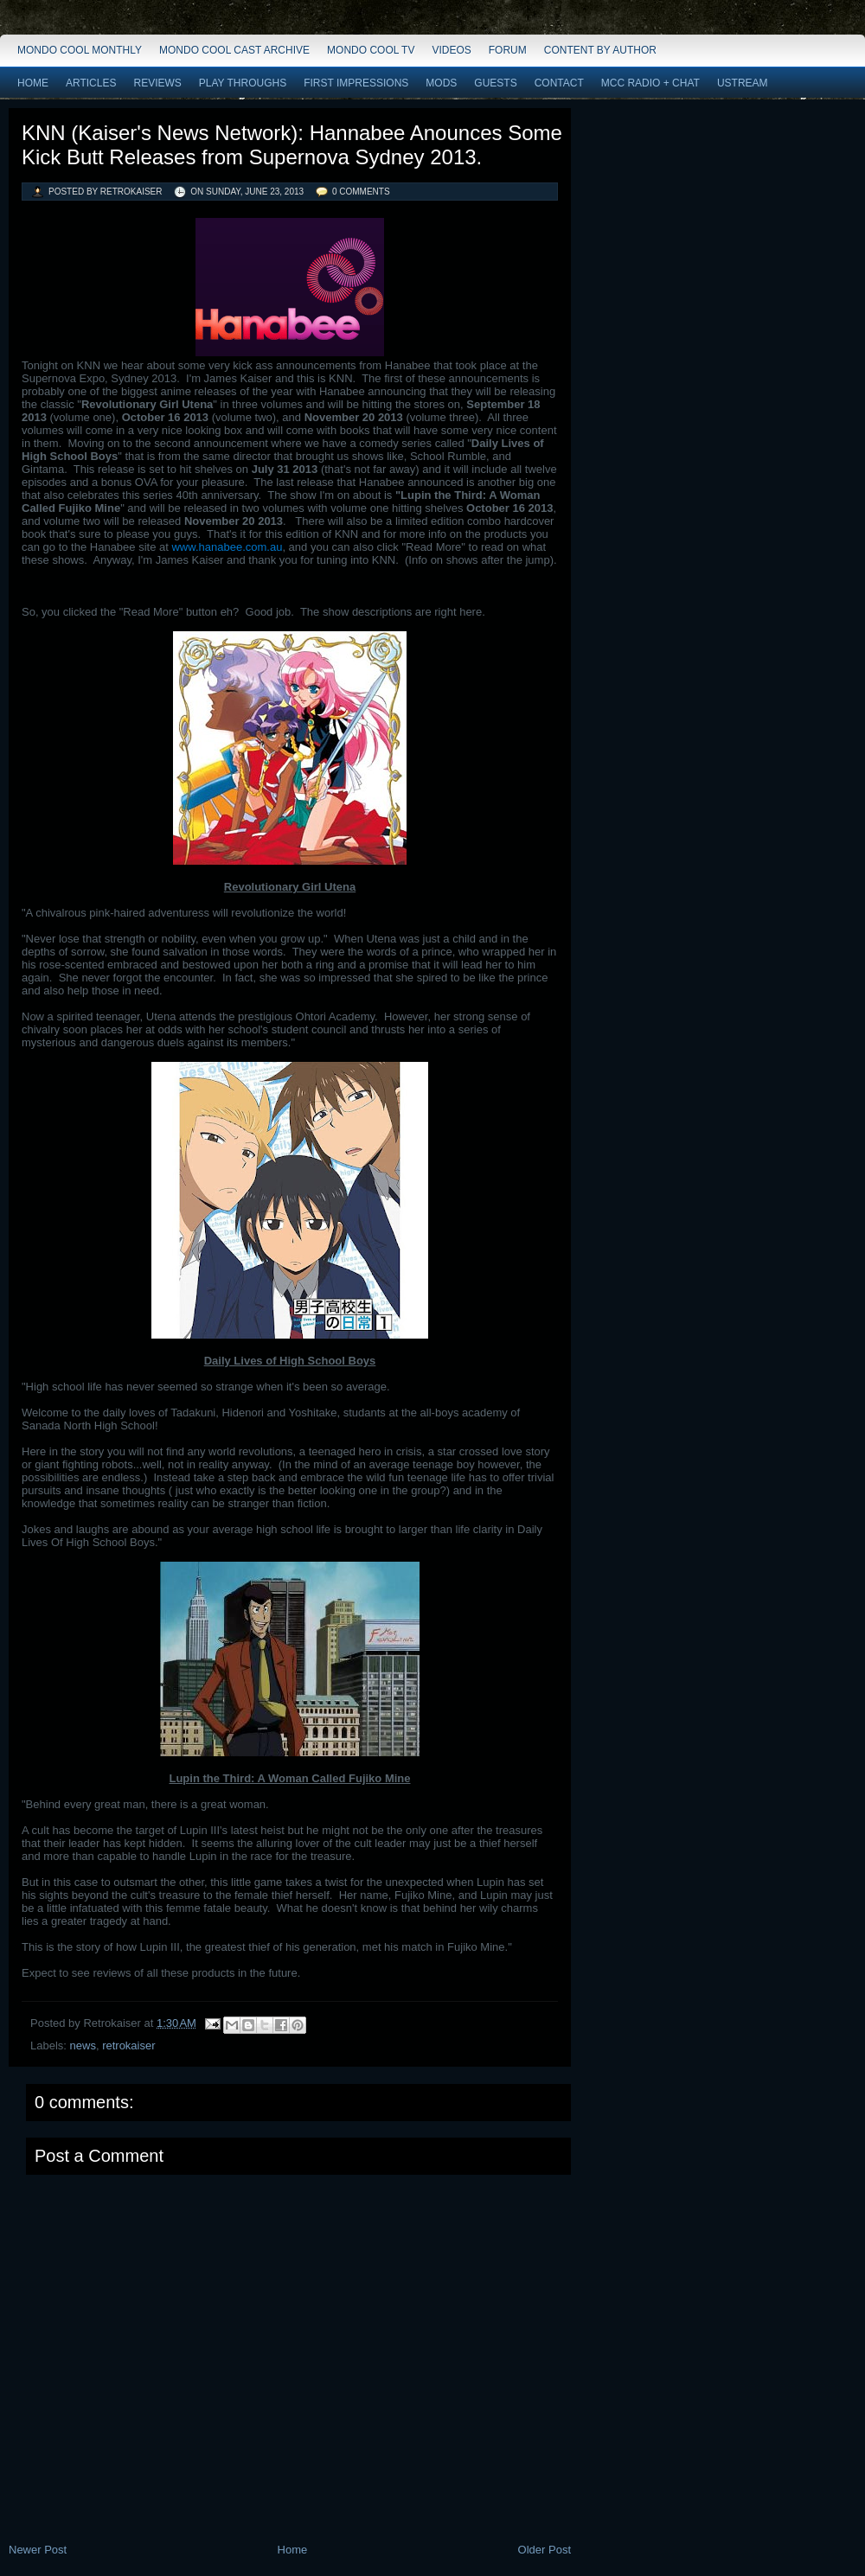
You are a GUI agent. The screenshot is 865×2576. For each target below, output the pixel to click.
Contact (559, 83)
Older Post (544, 2549)
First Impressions (356, 83)
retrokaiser (128, 2045)
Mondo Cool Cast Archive (234, 50)
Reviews (157, 83)
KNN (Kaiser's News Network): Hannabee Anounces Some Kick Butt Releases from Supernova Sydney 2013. (292, 145)
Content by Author (600, 50)
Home (32, 83)
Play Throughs (242, 83)
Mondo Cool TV (370, 50)
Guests (495, 83)
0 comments (361, 191)
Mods (441, 83)
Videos (451, 50)
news (83, 2045)
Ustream (742, 83)
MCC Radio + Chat (650, 83)
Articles (91, 83)
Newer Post (38, 2549)
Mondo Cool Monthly (79, 50)
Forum (508, 50)
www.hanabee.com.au (226, 546)
